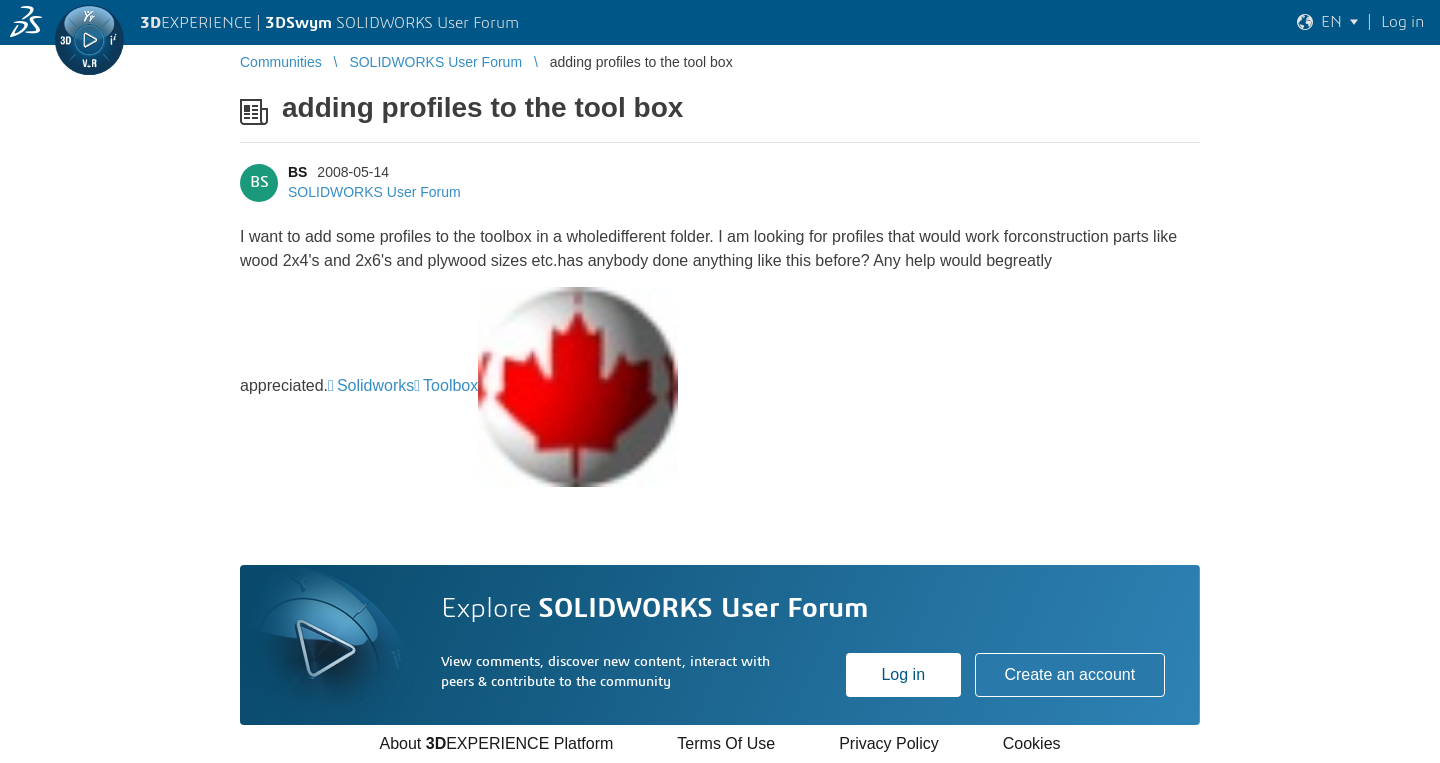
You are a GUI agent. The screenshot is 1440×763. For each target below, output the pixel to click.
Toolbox (450, 385)
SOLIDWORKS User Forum (374, 192)
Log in (903, 674)
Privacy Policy (889, 743)
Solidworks (375, 385)
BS (297, 172)
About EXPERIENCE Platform (496, 743)
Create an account (1069, 674)
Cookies (1032, 743)
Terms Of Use (726, 743)
